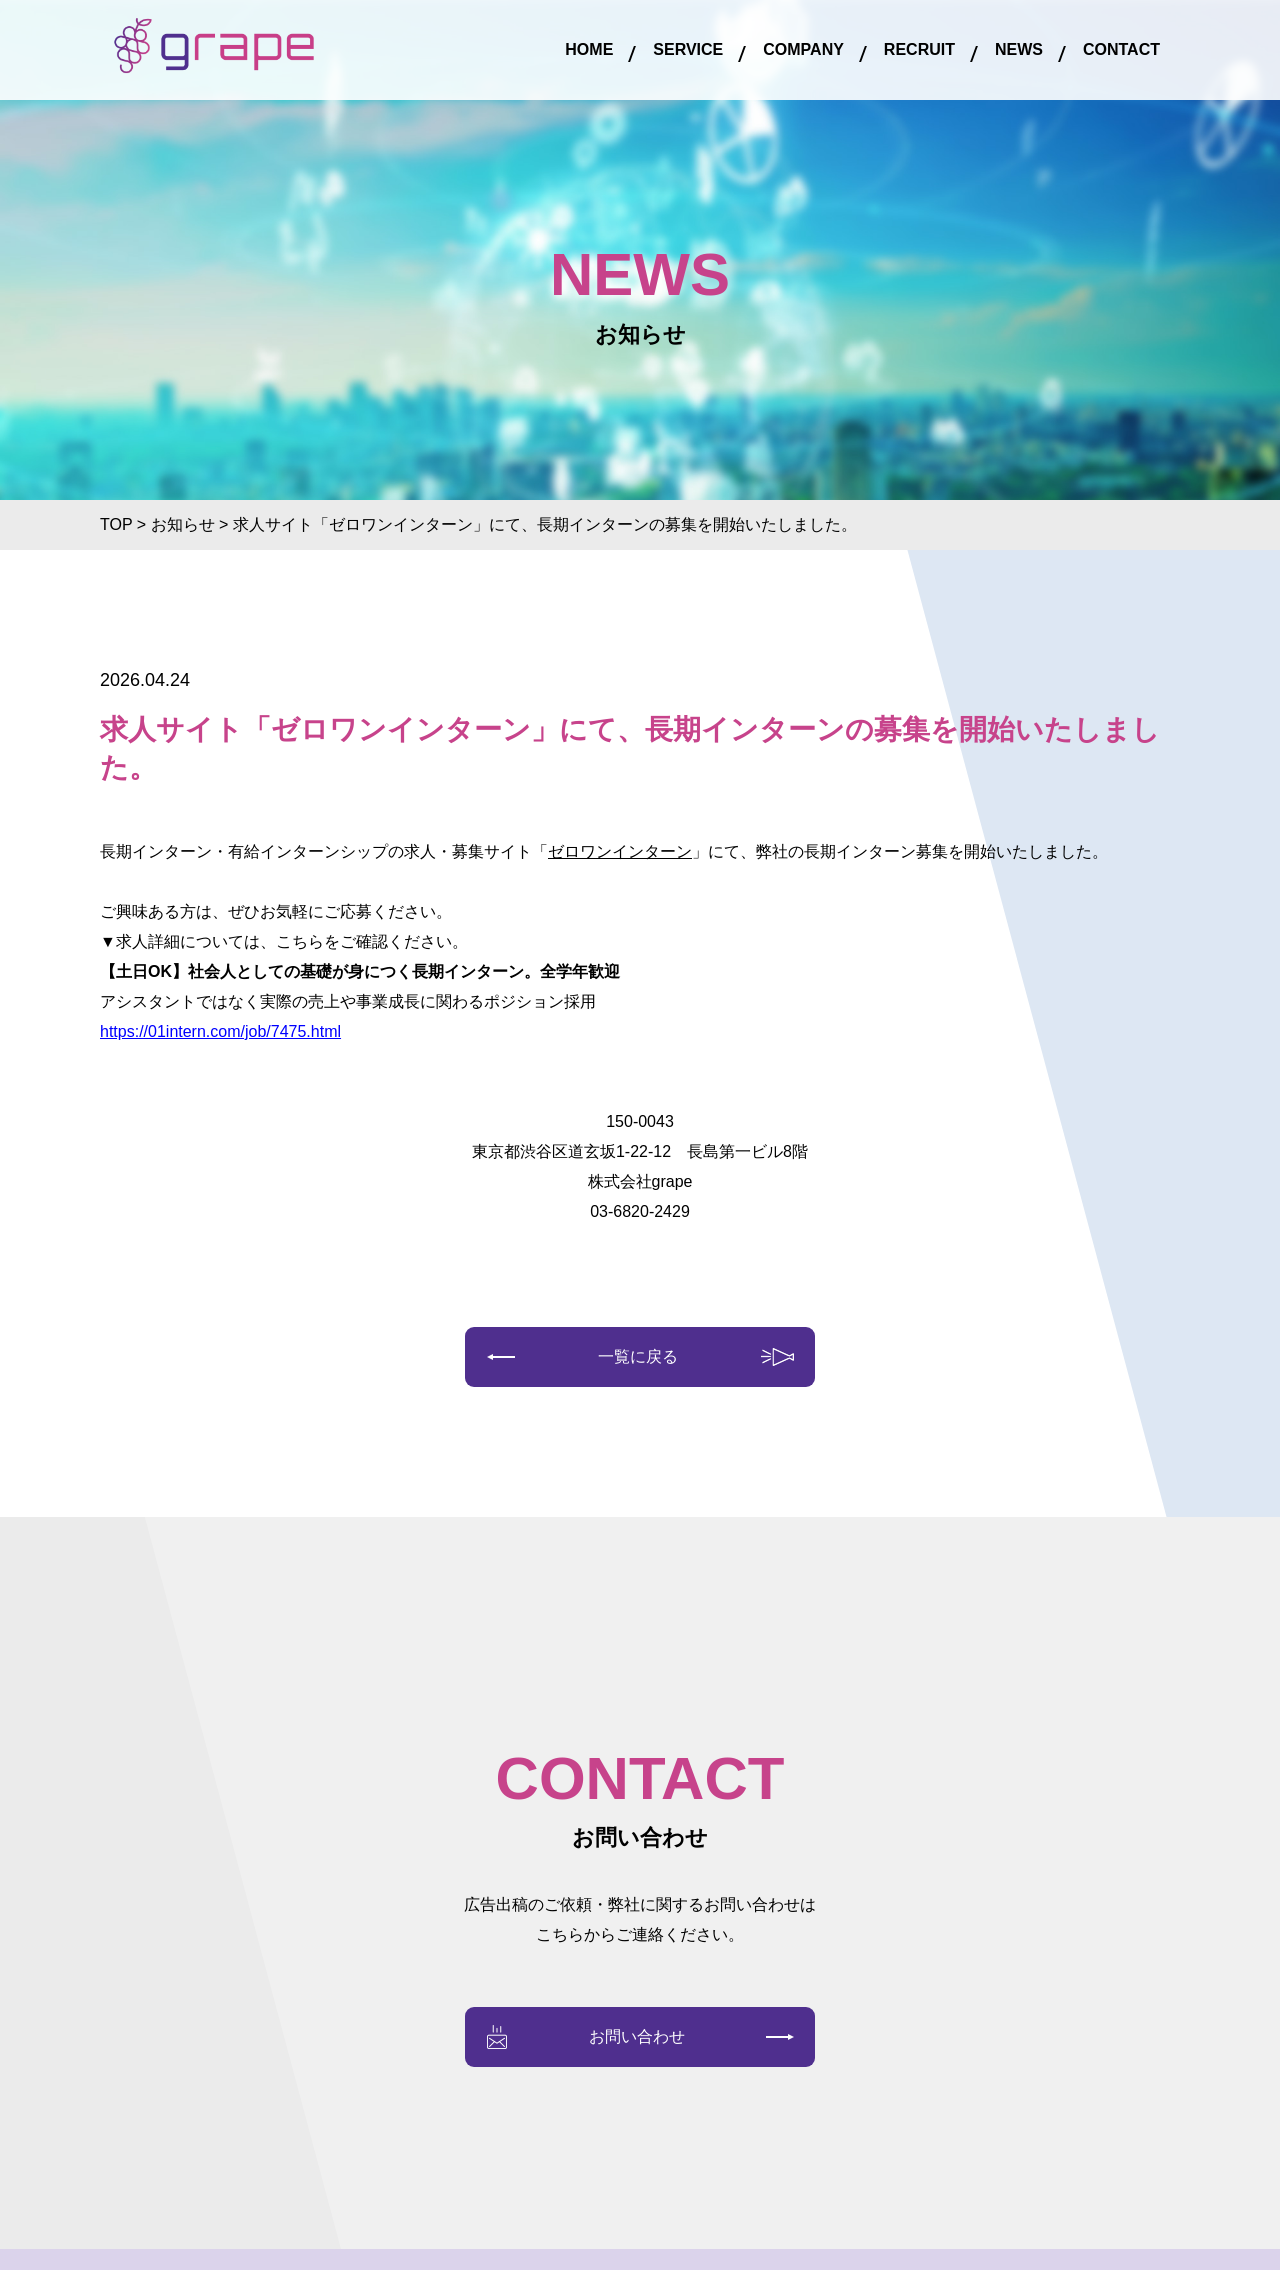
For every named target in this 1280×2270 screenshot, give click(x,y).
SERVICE (688, 49)
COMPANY (803, 49)
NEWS (1019, 49)
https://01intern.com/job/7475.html (220, 1031)
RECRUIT (919, 49)
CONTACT (1121, 49)
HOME (589, 49)
